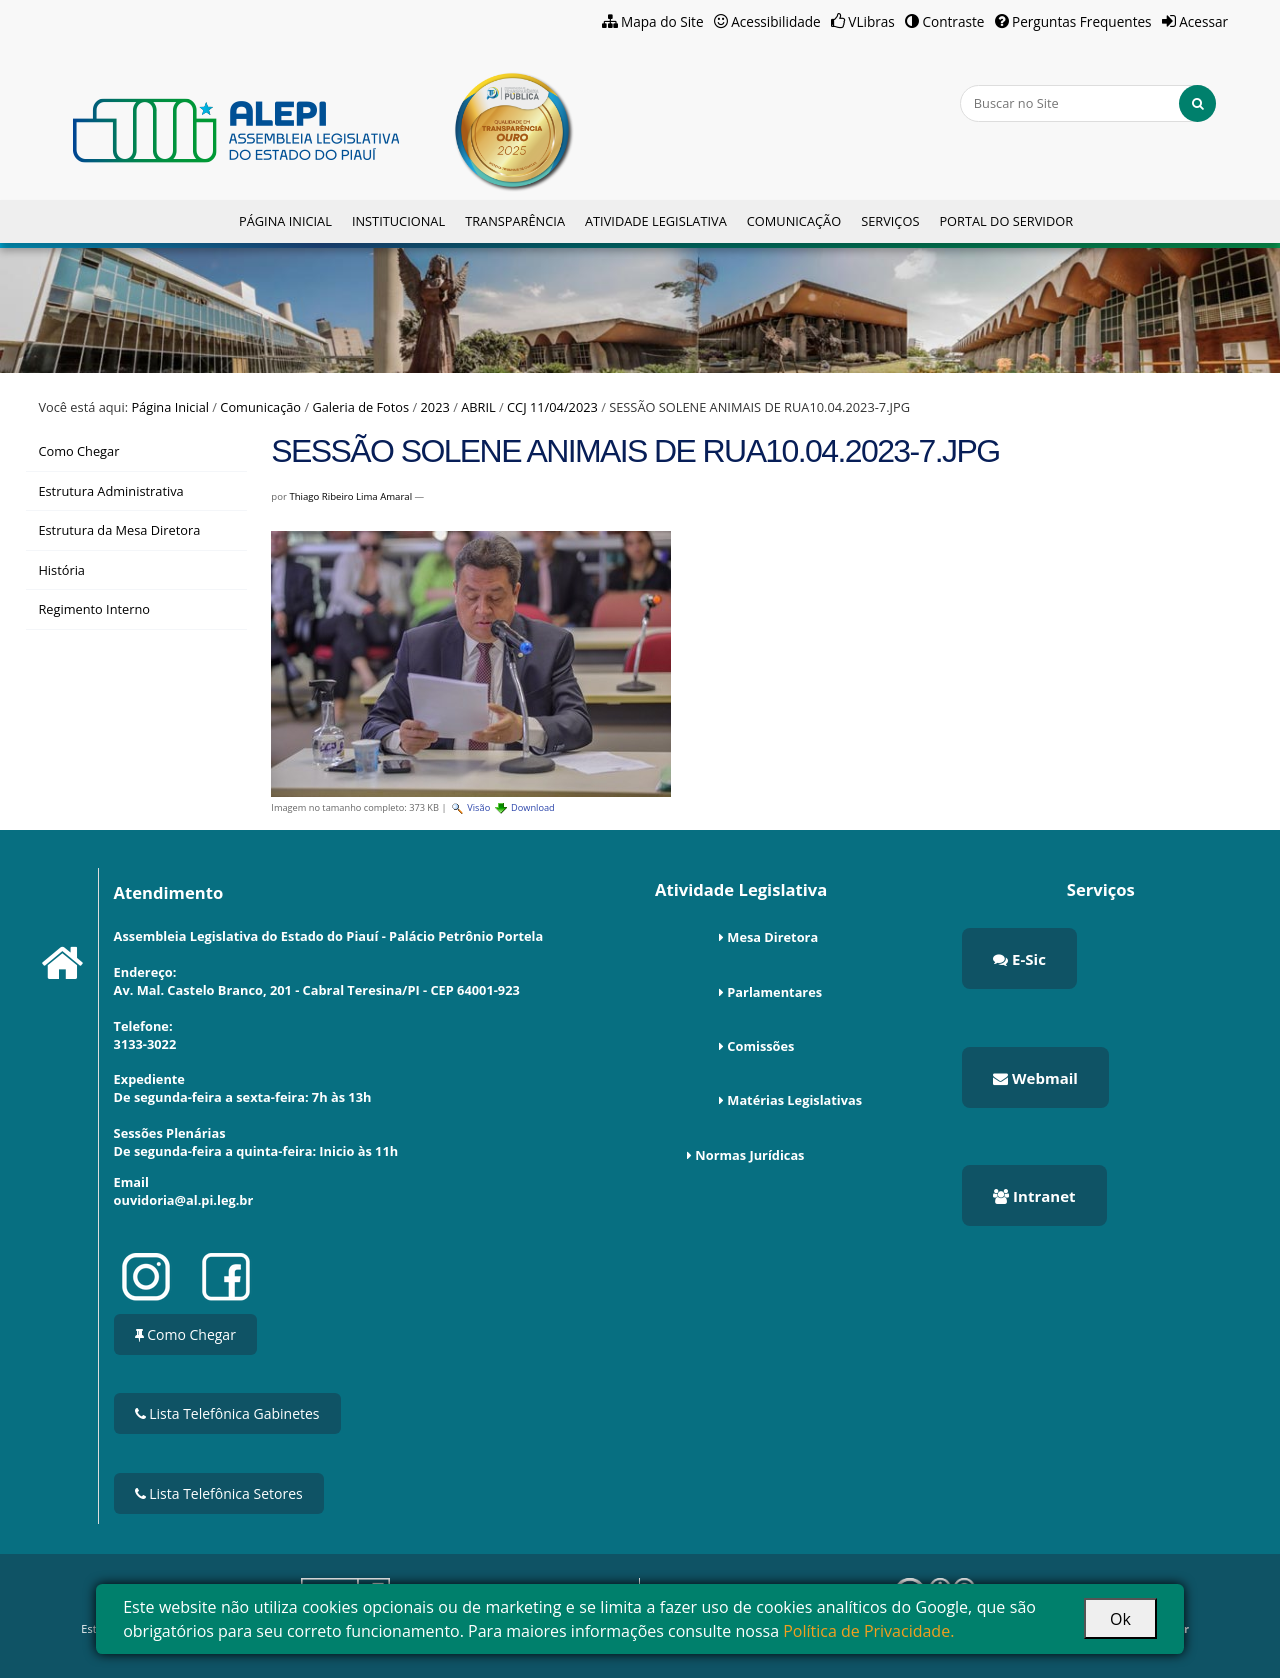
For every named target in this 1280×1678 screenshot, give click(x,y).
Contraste (953, 21)
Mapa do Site (662, 21)
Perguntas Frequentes (1082, 21)
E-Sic (1019, 959)
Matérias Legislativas (794, 1100)
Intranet (1034, 1196)
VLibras (871, 21)
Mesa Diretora (772, 937)
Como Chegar (185, 1334)
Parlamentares (774, 992)
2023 (435, 407)
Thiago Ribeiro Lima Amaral (350, 496)
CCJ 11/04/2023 (552, 407)
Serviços (890, 221)
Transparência (515, 221)
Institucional (398, 221)
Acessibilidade (776, 21)
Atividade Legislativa (656, 221)
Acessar (1203, 21)
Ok (1120, 1619)
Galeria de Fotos (360, 407)
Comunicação (794, 221)
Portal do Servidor (1006, 221)
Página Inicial (285, 221)
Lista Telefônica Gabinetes (227, 1413)
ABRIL (478, 407)
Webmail (1035, 1078)
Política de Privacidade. (868, 1631)
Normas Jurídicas (749, 1155)
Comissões (760, 1046)
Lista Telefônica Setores (219, 1493)
